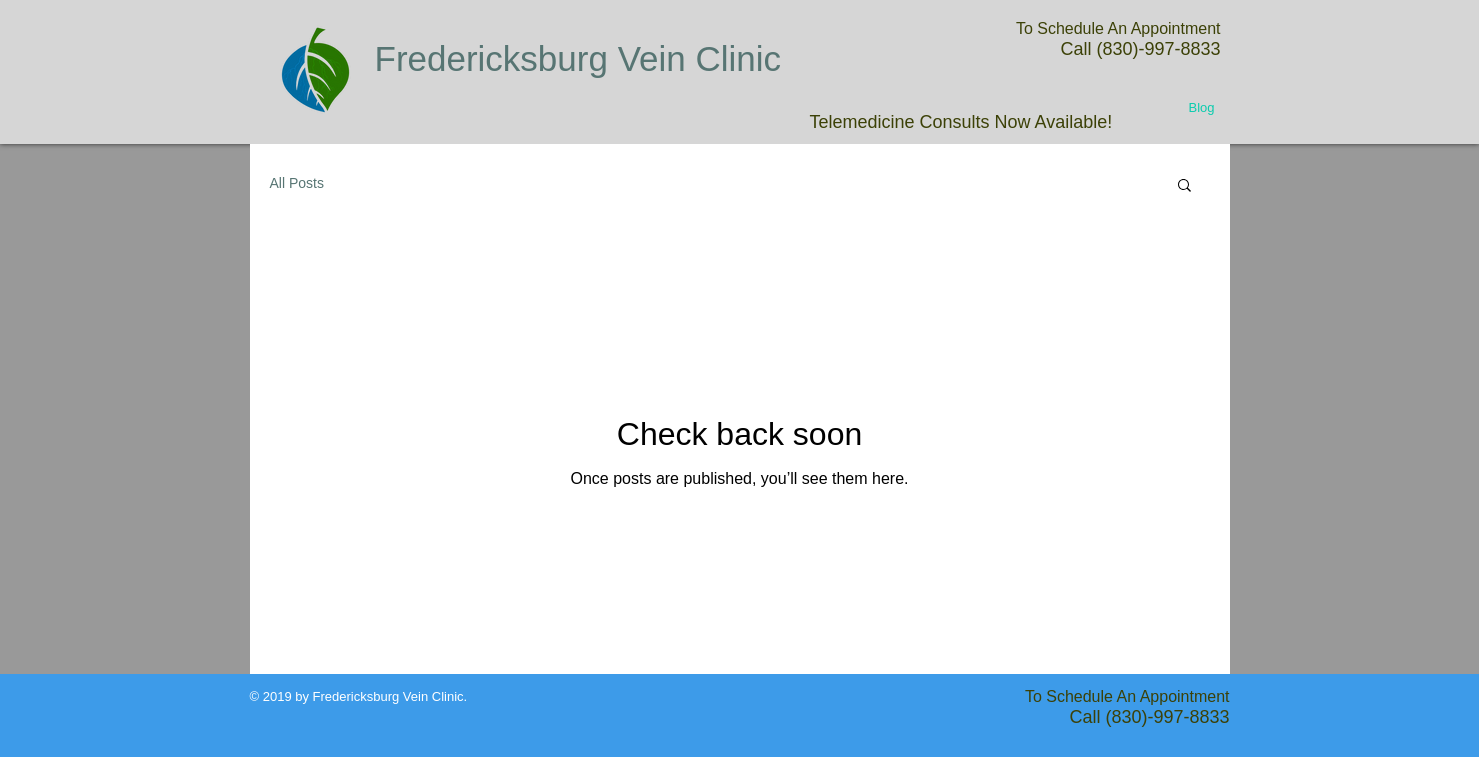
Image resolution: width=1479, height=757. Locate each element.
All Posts (297, 183)
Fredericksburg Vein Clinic (578, 58)
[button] (1184, 186)
